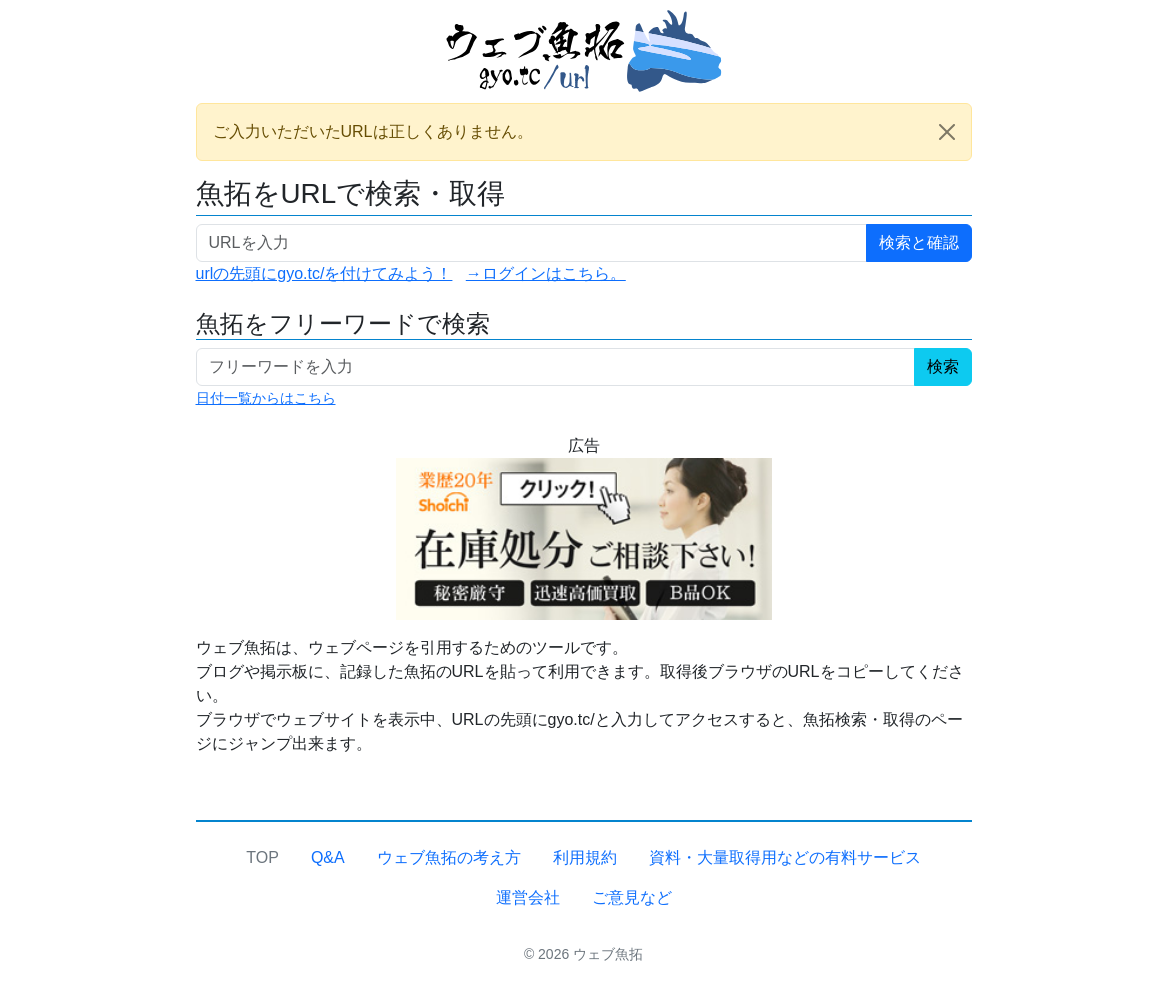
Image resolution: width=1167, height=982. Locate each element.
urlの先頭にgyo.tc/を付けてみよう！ (324, 273)
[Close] (947, 132)
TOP (262, 857)
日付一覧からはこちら (266, 398)
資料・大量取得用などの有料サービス (785, 857)
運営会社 (528, 897)
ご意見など (632, 897)
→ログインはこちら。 (546, 273)
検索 (943, 366)
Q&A (328, 857)
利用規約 (585, 857)
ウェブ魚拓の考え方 (449, 857)
